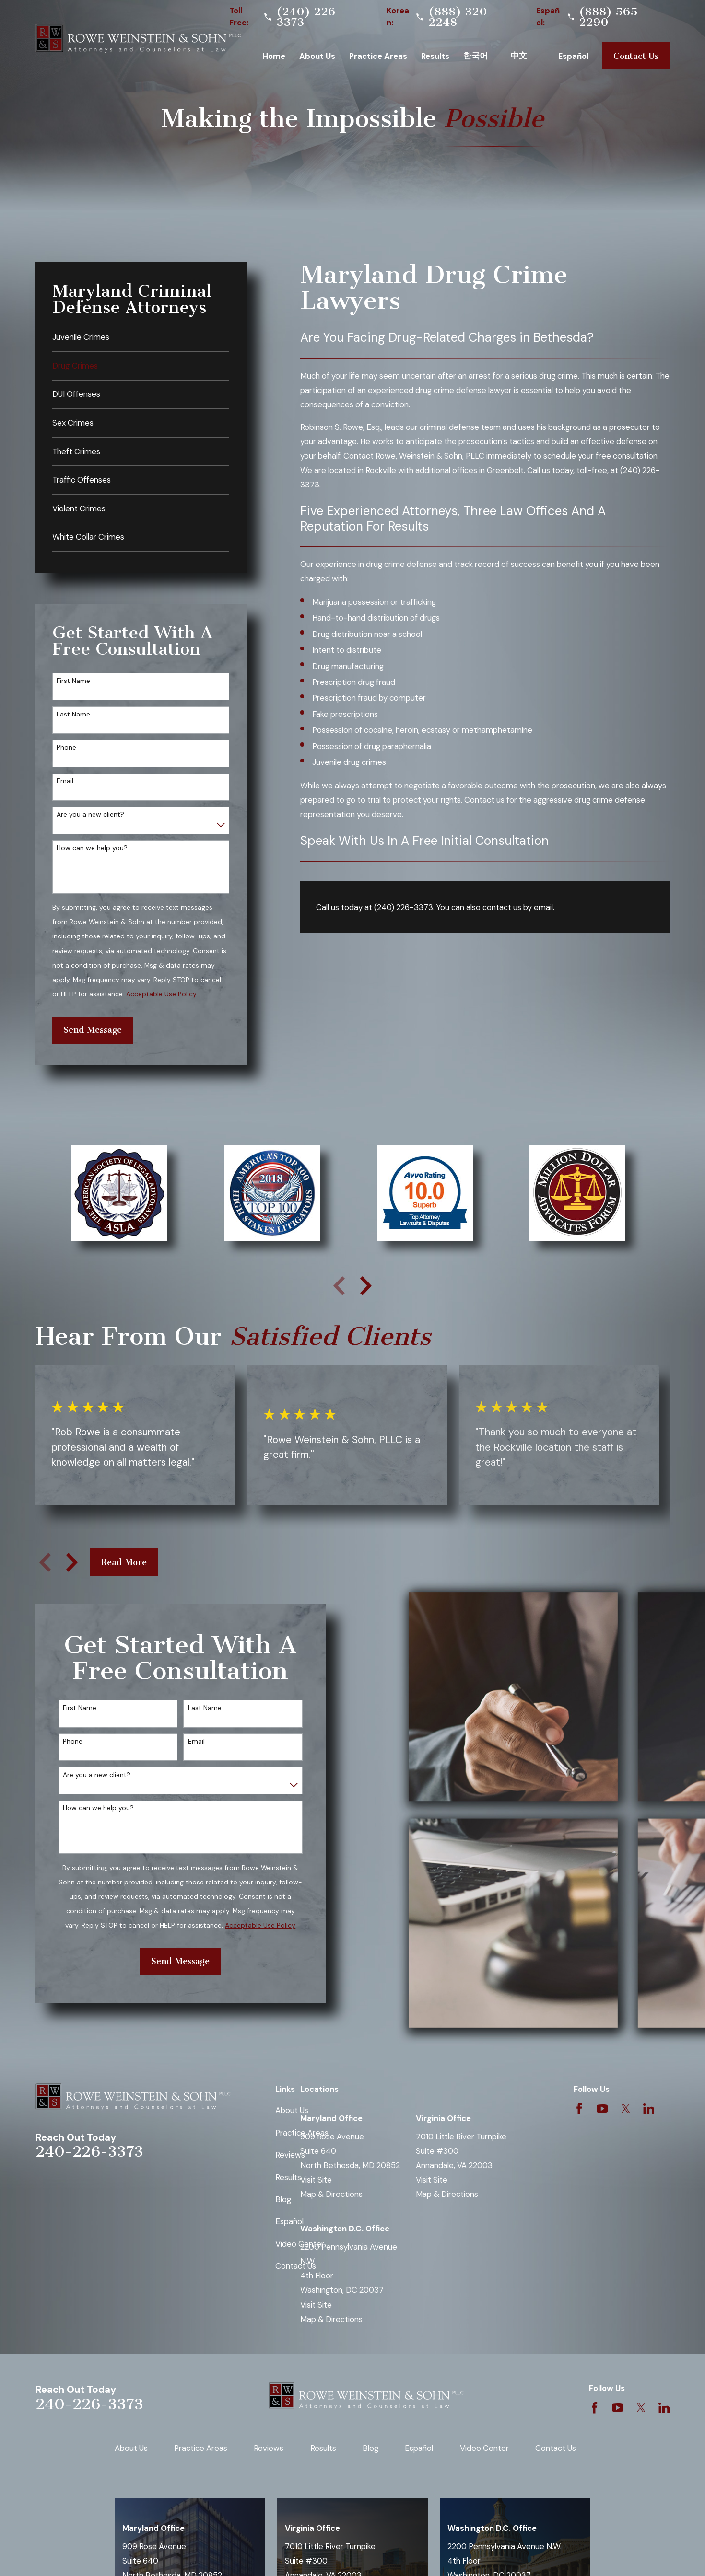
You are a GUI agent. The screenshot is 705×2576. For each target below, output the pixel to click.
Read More (124, 1562)
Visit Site (316, 2179)
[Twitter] (625, 2108)
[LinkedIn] (648, 2108)
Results (288, 2177)
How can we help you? (92, 848)
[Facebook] (579, 2108)
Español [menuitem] (573, 56)
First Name (73, 681)
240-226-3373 (89, 2151)
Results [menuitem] (435, 56)
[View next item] (366, 1285)
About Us (291, 2110)
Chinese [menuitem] (527, 55)
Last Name (73, 714)
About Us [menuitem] (317, 56)
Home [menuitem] (273, 56)
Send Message (92, 1030)
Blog (283, 2199)
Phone (66, 747)
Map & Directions (331, 2194)
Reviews (290, 2154)
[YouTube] (602, 2108)
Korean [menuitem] (480, 55)
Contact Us (635, 56)
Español (289, 2221)
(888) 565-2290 (612, 17)
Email (65, 781)
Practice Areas (200, 2448)
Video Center (484, 2448)
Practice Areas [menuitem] (378, 56)
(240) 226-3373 (309, 17)
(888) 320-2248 (461, 17)
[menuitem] (141, 337)
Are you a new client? (90, 814)
